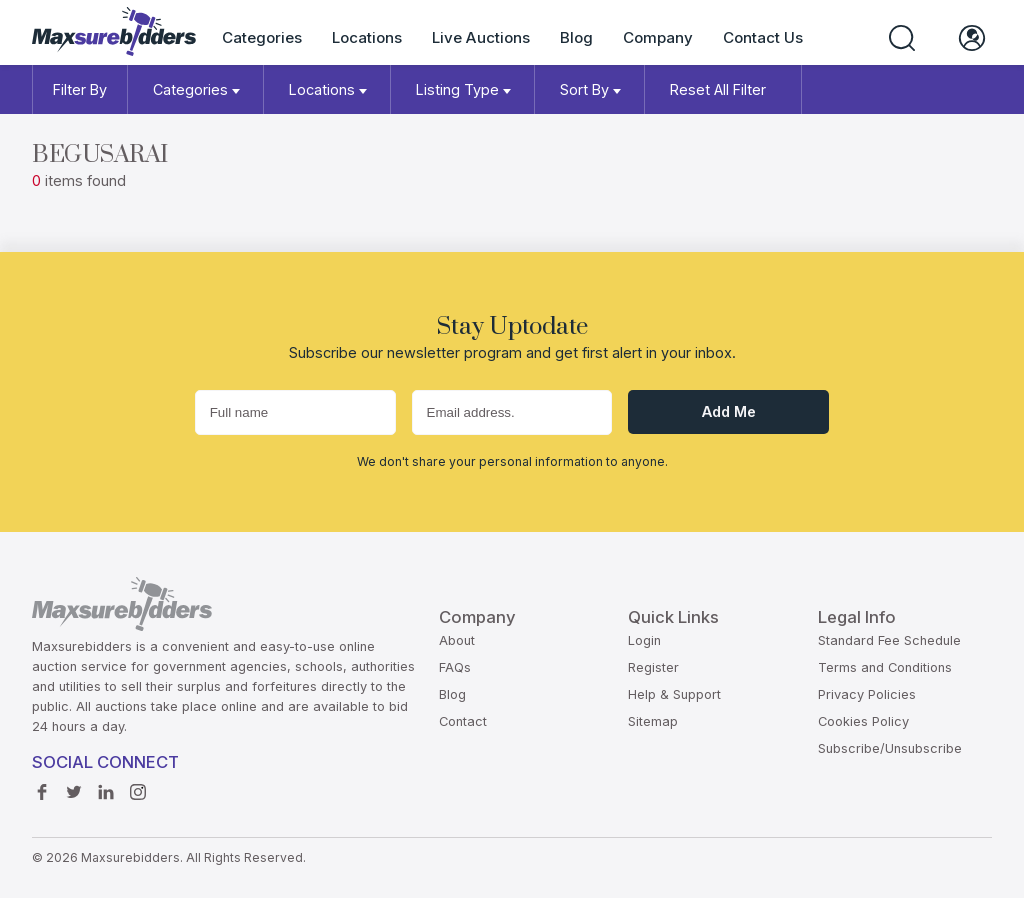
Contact (463, 721)
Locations (367, 37)
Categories (262, 37)
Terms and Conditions (885, 667)
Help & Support (674, 694)
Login (644, 640)
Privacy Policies (867, 694)
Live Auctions (481, 37)
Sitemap (653, 721)
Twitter (74, 787)
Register (653, 667)
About (457, 640)
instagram (138, 787)
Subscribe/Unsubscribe (890, 748)
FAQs (455, 667)
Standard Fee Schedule (889, 640)
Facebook (42, 787)
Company (658, 37)
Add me (729, 411)
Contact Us (763, 37)
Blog (576, 37)
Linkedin (106, 787)
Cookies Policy (863, 721)
